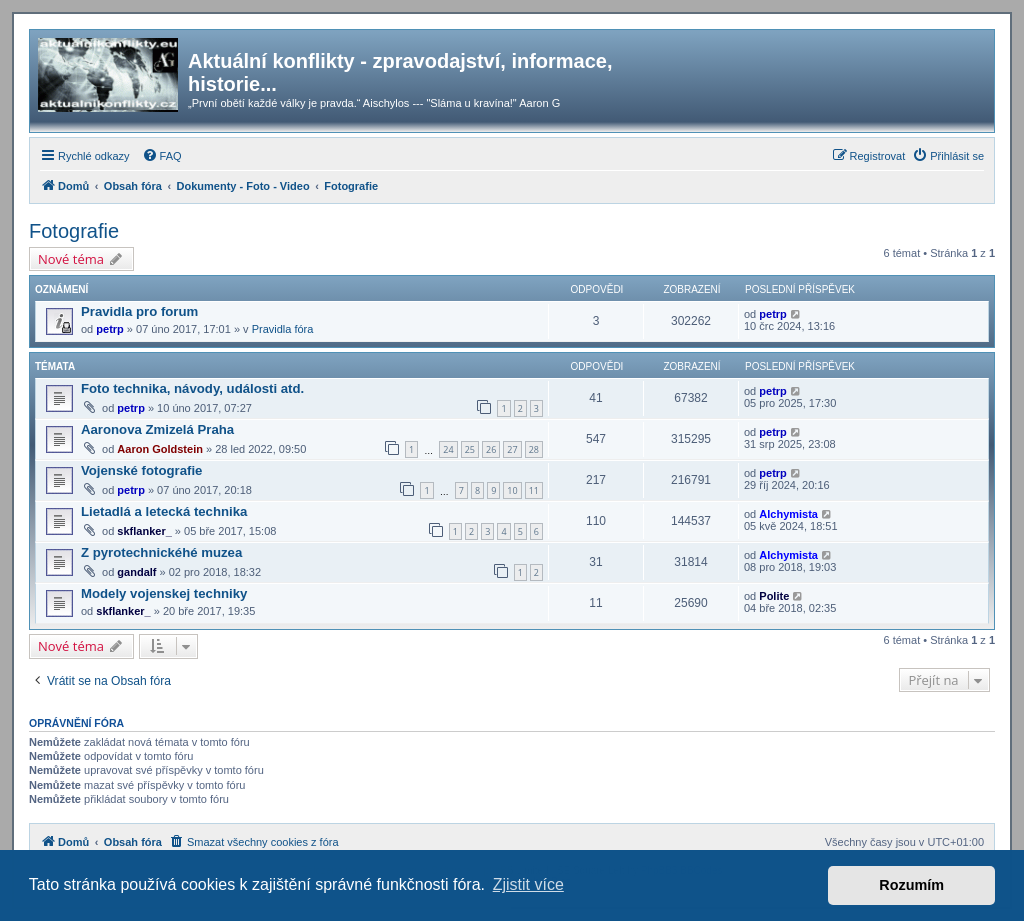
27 (512, 449)
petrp (110, 329)
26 (491, 449)
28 (534, 449)
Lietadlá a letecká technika (164, 511)
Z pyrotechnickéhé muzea (161, 552)
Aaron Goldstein (160, 449)
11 (534, 490)
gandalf (136, 572)
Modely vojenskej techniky (164, 593)
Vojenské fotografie (141, 470)
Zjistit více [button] (528, 884)
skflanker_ (144, 531)
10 (512, 490)
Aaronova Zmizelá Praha (157, 429)
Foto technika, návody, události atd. (192, 388)
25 (470, 449)
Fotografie (74, 231)
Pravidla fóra (283, 329)
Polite (774, 596)
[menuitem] (162, 156)
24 (448, 449)
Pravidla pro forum (139, 311)
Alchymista (788, 514)
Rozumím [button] (911, 885)
